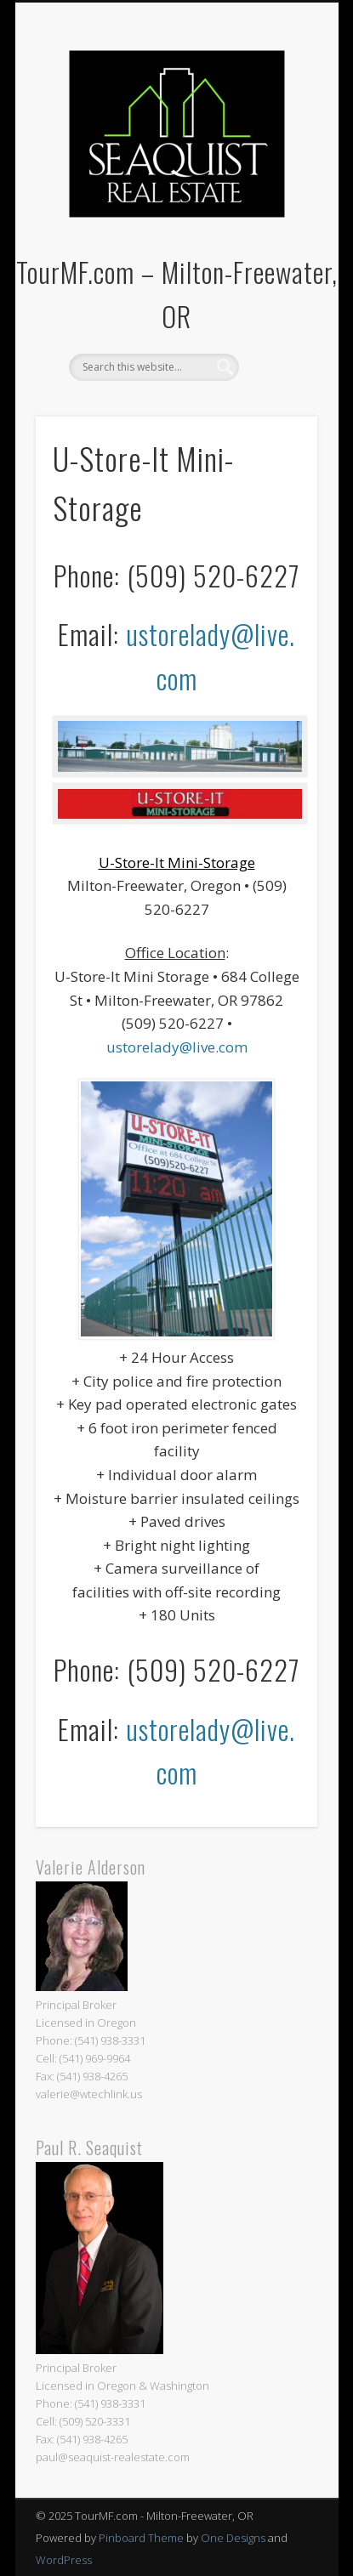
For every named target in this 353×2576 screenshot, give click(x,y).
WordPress (64, 2559)
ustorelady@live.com (177, 1047)
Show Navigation (276, 152)
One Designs (233, 2537)
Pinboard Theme (141, 2537)
